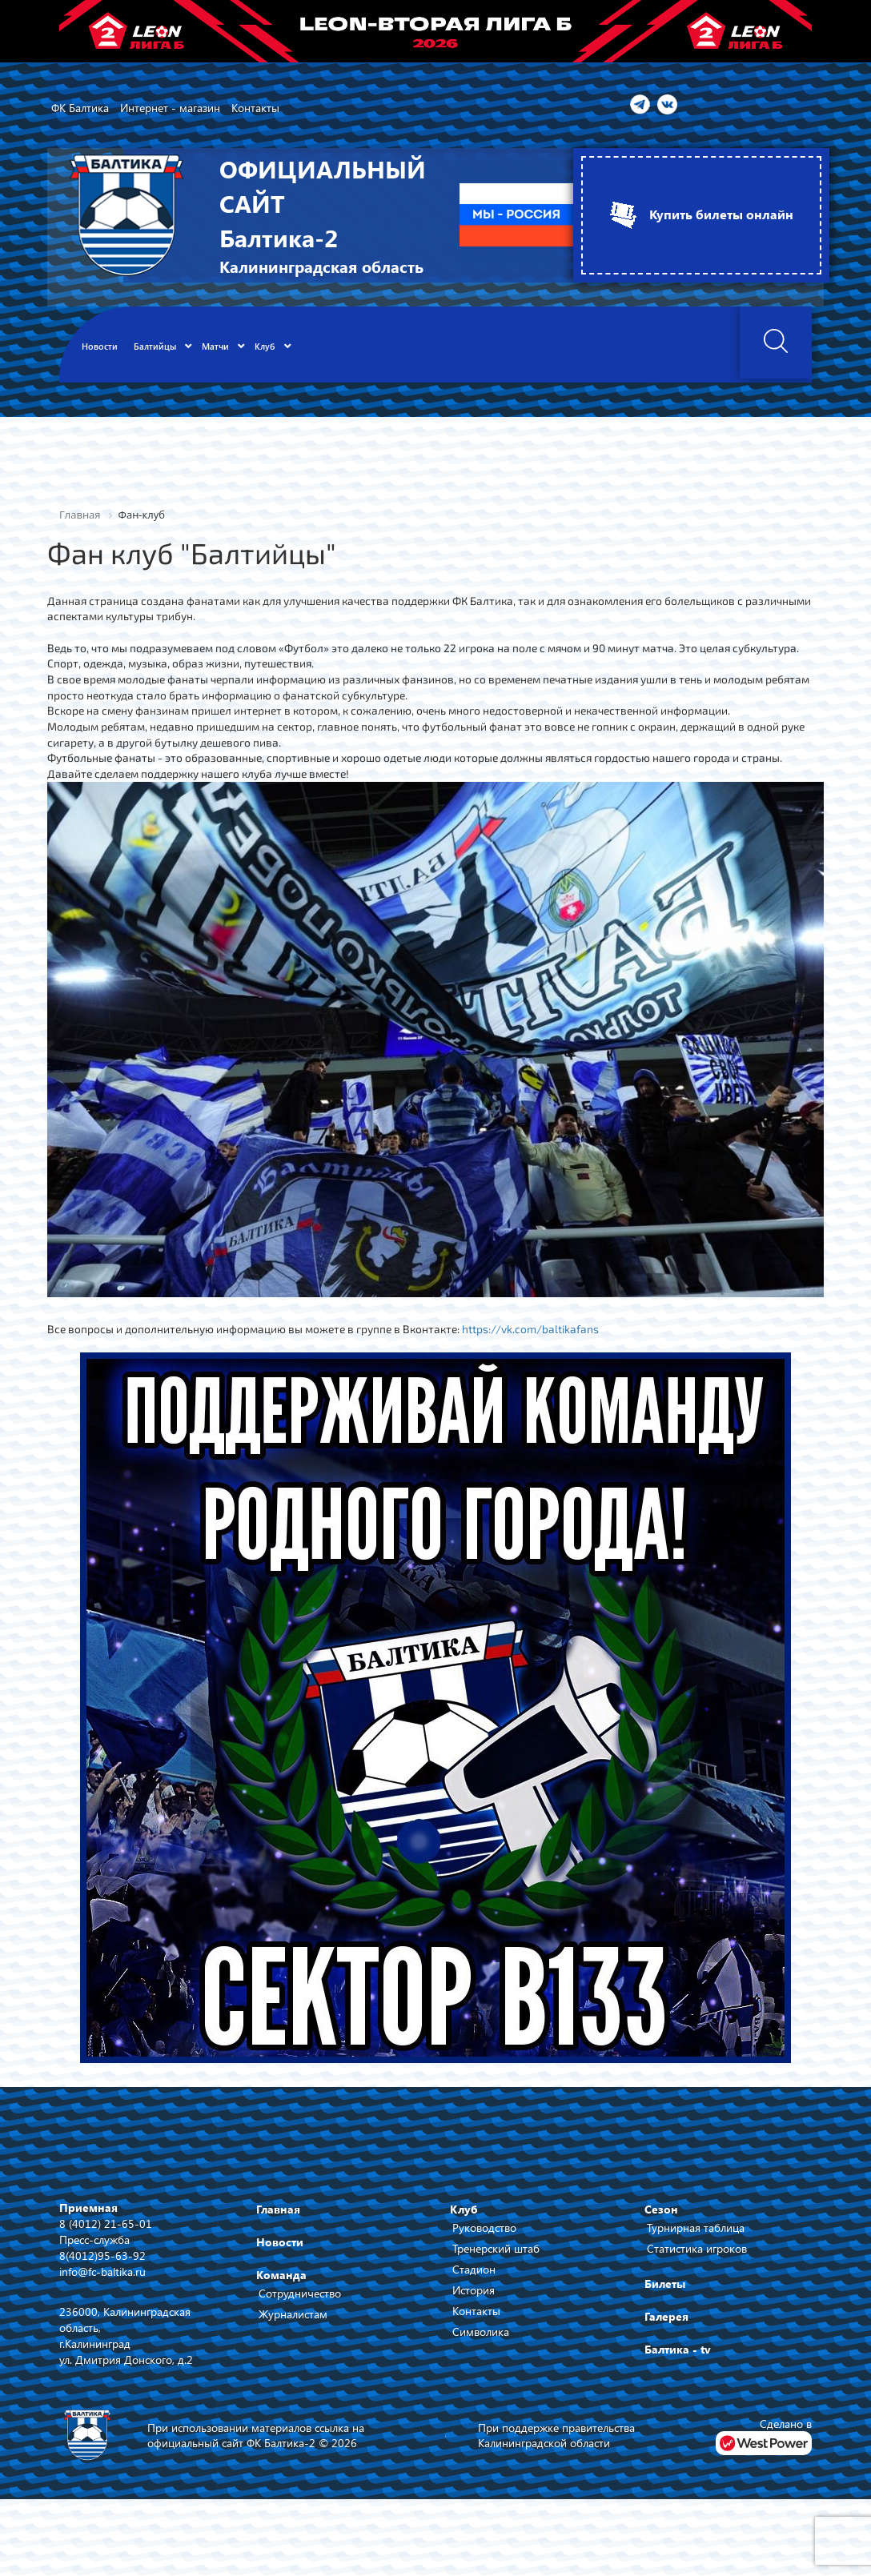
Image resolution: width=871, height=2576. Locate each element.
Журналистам (293, 2318)
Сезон (661, 2213)
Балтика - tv (677, 2353)
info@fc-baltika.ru (102, 2274)
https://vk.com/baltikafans (536, 1332)
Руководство (484, 2231)
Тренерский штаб (496, 2252)
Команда (281, 2278)
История (473, 2294)
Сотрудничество (300, 2297)
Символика (480, 2335)
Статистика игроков (697, 2252)
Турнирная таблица (696, 2231)
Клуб (464, 2213)
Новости (279, 2245)
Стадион (474, 2273)
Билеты (664, 2287)
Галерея (666, 2320)
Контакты (476, 2314)
